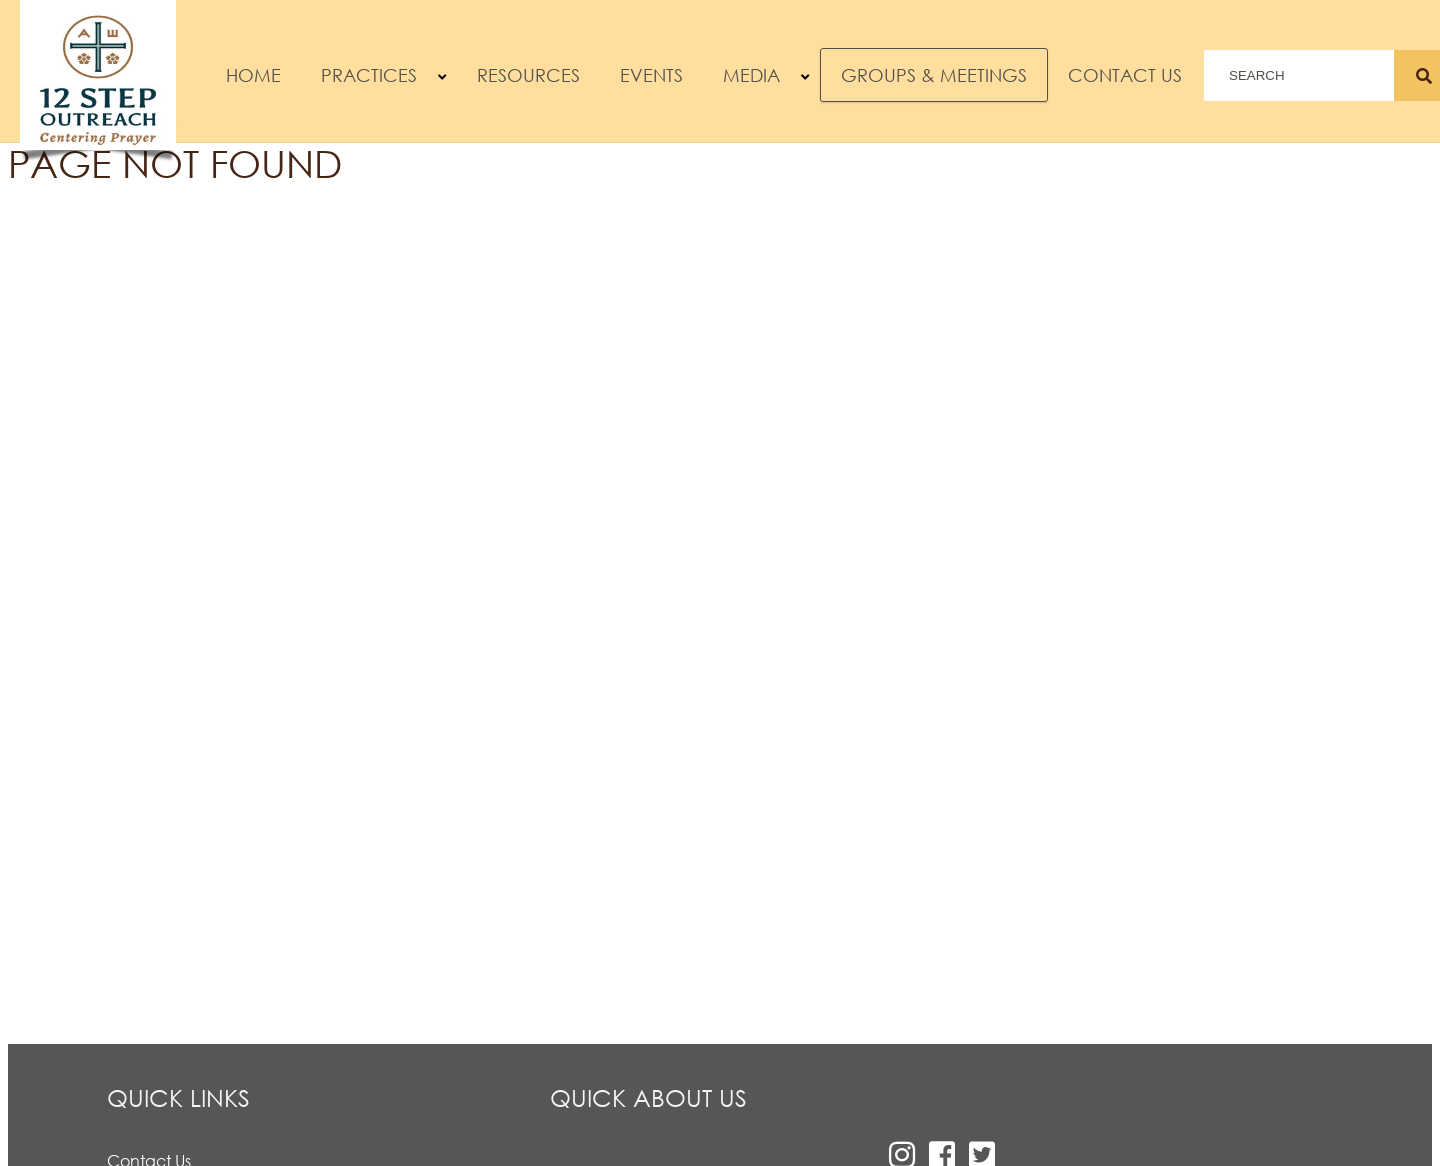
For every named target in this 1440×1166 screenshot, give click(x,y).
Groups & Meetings (934, 75)
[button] (442, 77)
